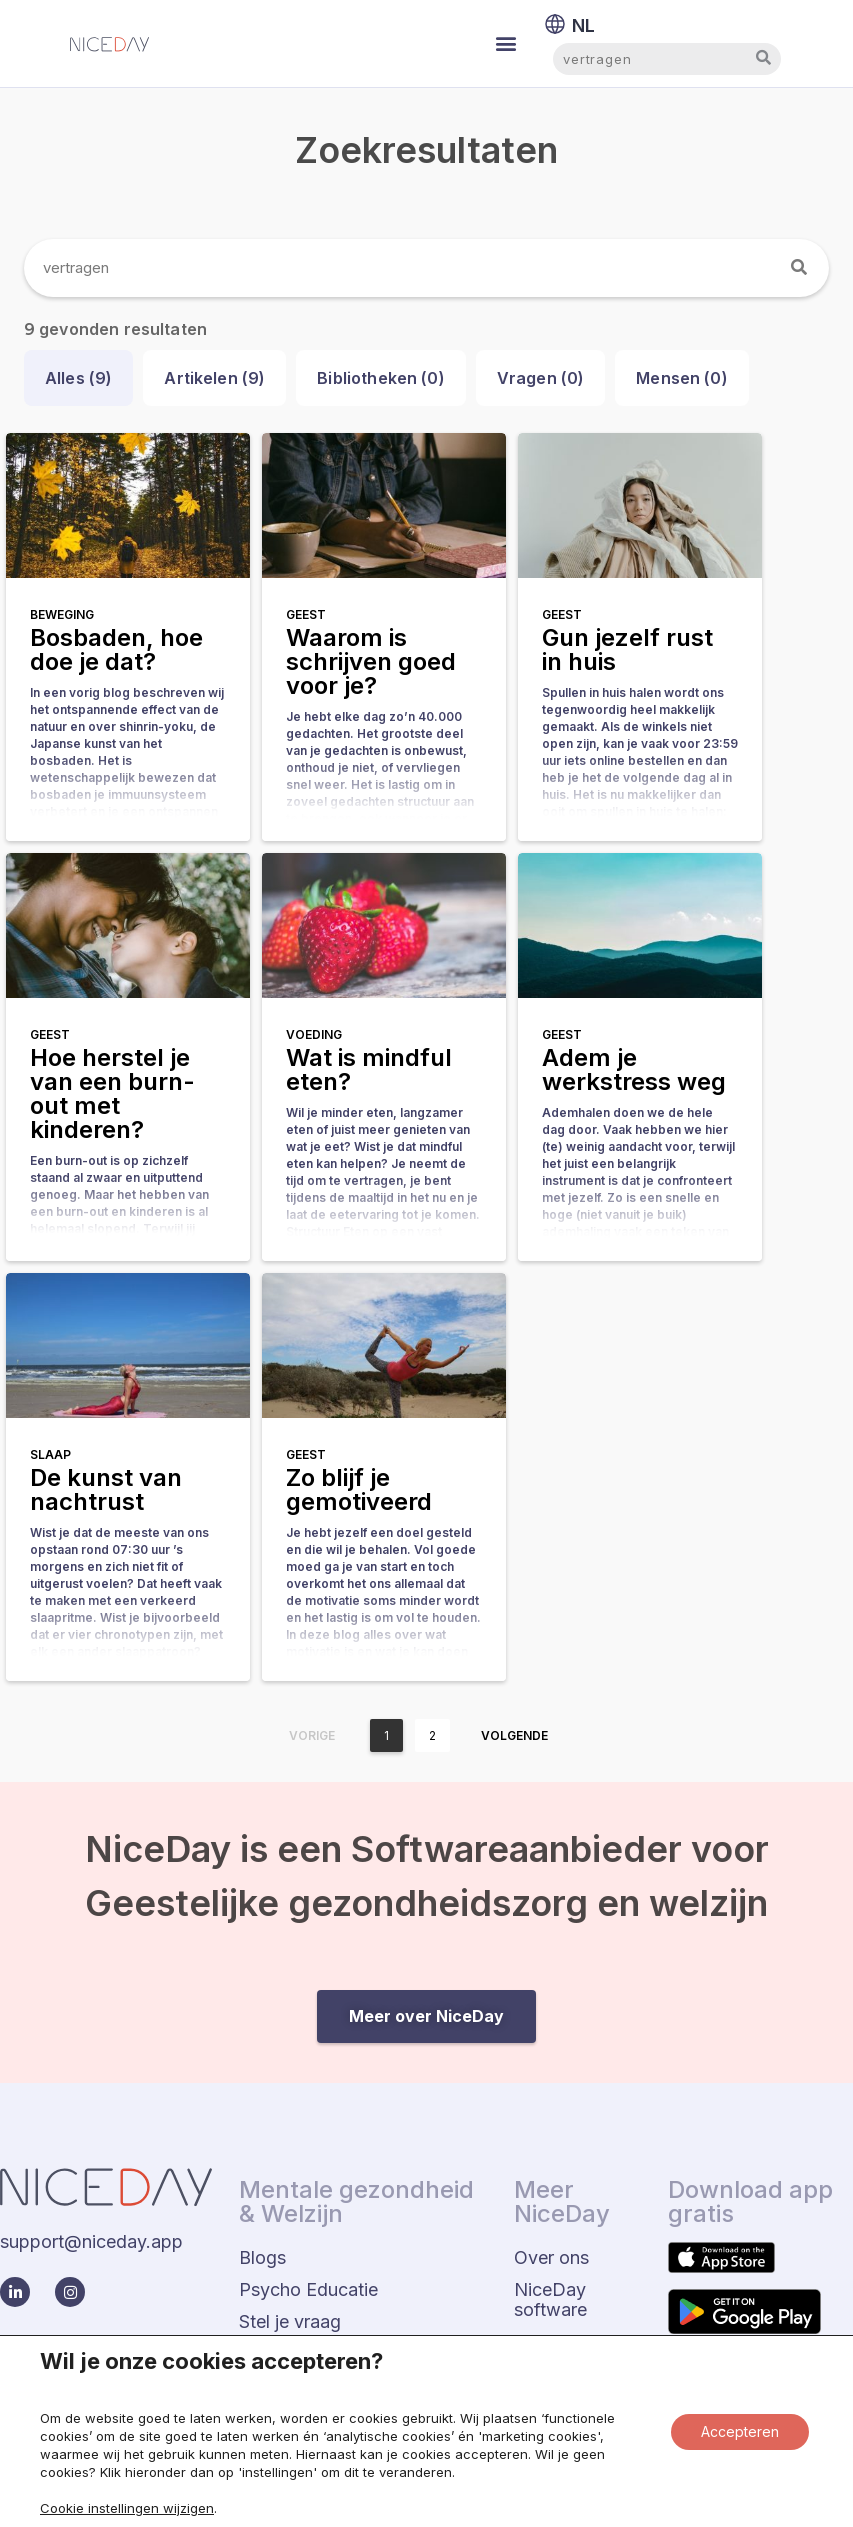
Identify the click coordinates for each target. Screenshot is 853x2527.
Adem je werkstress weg (634, 1069)
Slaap (50, 1454)
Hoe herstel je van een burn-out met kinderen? (112, 1093)
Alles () (78, 378)
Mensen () (682, 378)
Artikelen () (214, 378)
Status (735, 2469)
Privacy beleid (613, 2469)
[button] (506, 43)
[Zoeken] (800, 268)
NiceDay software (550, 2299)
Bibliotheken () (380, 378)
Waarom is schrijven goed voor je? (371, 661)
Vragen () (541, 378)
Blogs (262, 2257)
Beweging (62, 614)
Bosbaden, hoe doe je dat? (116, 649)
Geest (306, 614)
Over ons (551, 2257)
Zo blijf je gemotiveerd (359, 1489)
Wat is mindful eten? (369, 1069)
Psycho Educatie (308, 2289)
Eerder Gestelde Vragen (337, 2353)
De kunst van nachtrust (106, 1489)
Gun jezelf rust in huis (627, 649)
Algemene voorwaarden (428, 2477)
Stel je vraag (290, 2321)
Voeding (314, 1034)
